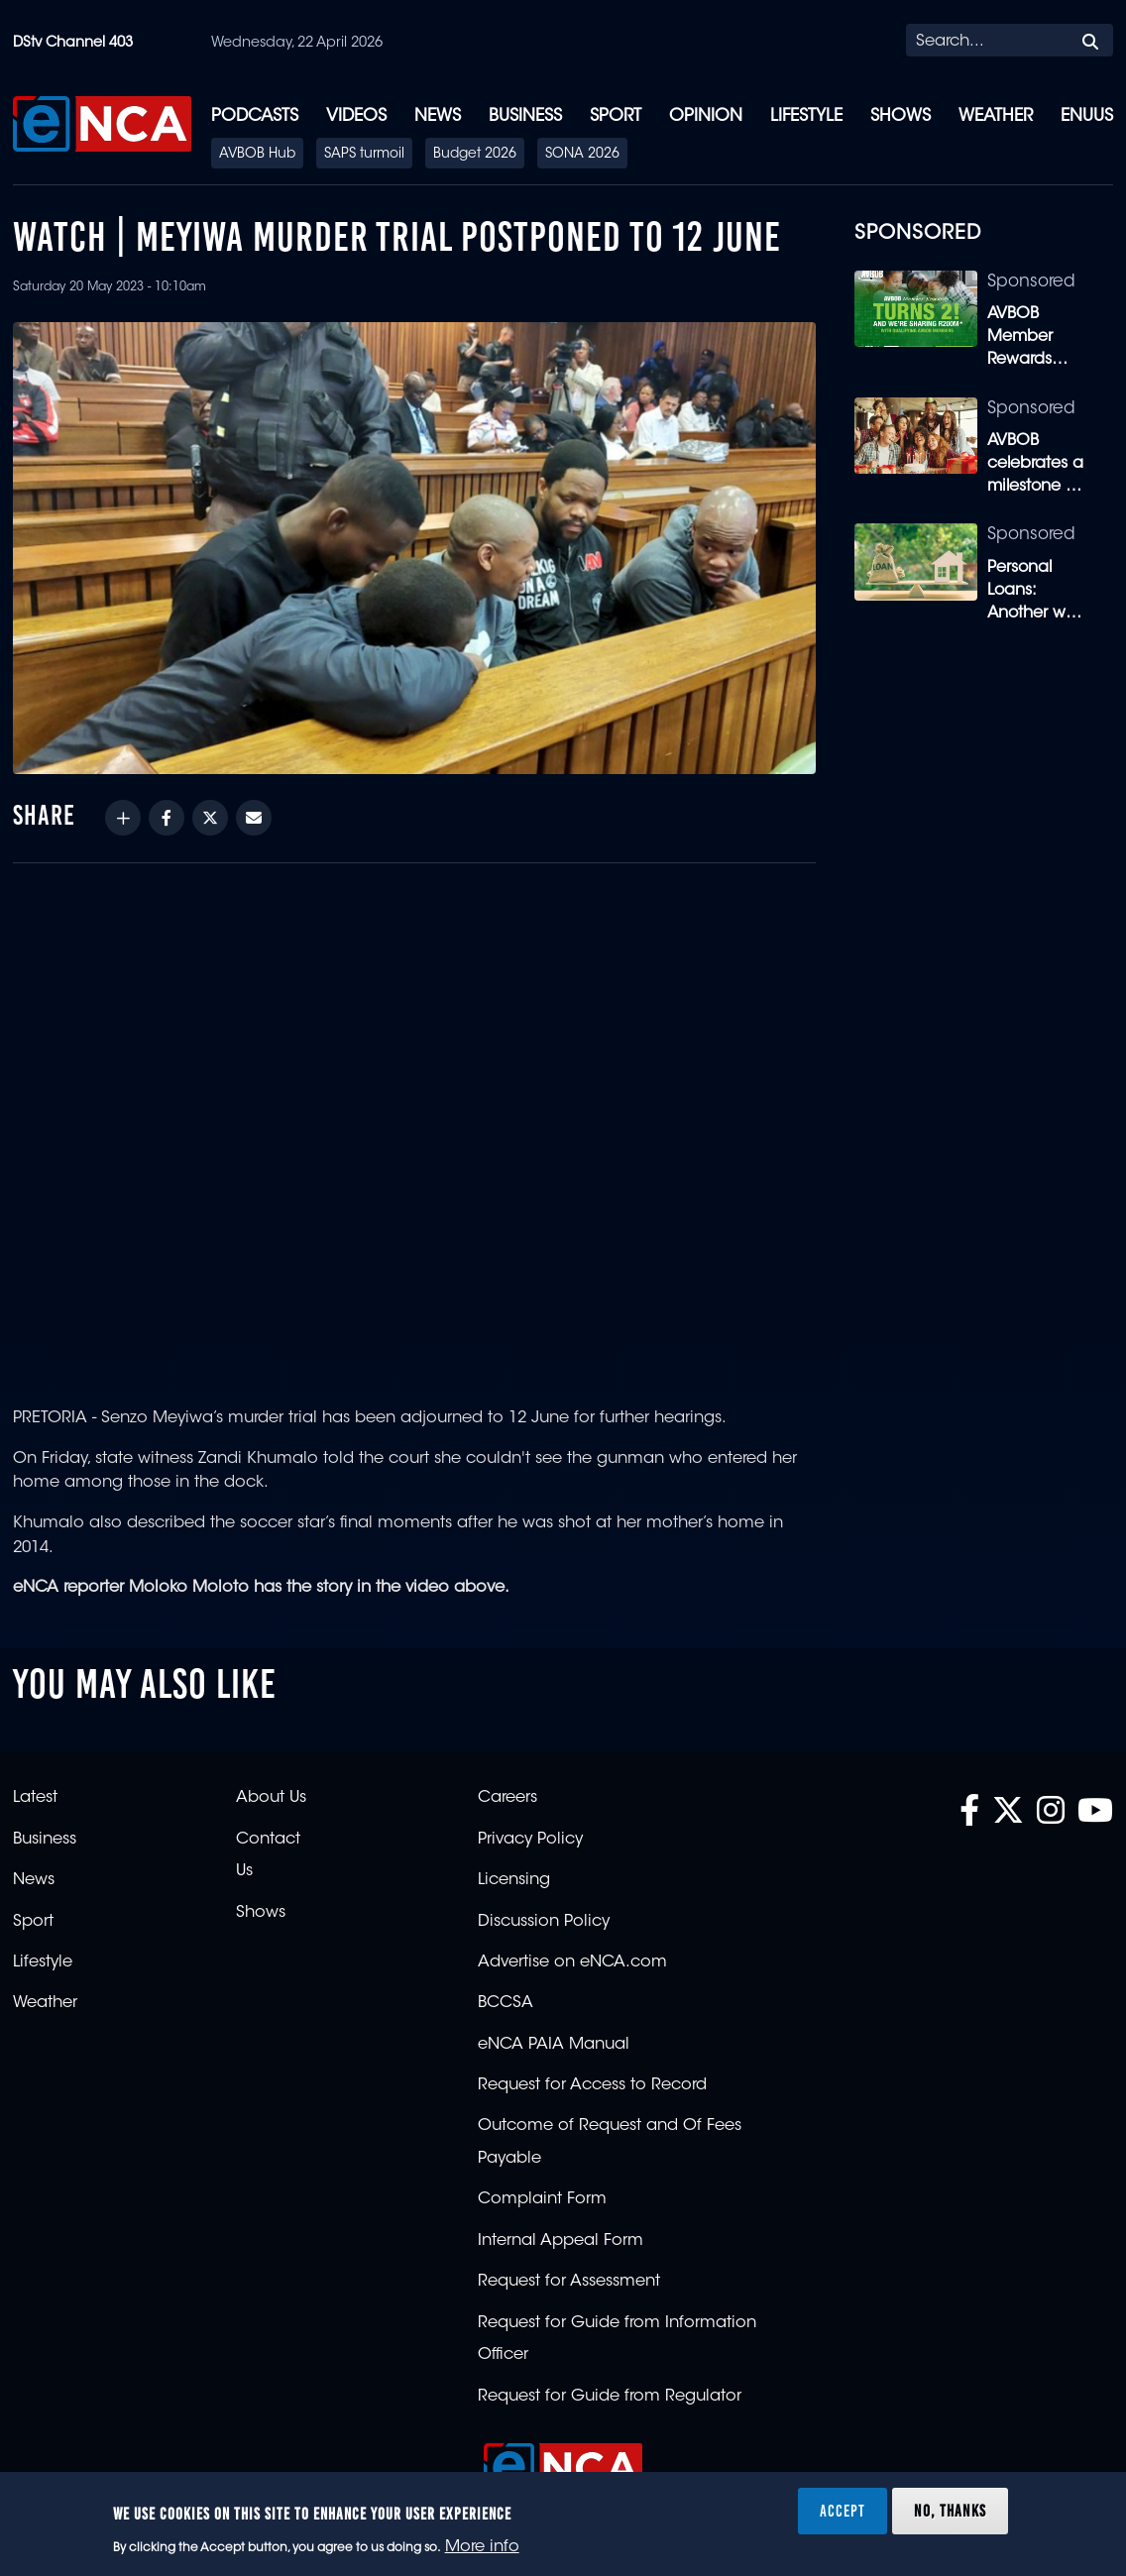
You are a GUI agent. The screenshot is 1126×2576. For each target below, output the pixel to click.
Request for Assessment (569, 2282)
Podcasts (254, 116)
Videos (356, 116)
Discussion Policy (544, 1922)
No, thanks (950, 2510)
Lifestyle (806, 116)
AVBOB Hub (257, 155)
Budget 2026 (474, 155)
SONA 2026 (582, 155)
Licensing (514, 1880)
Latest (35, 1798)
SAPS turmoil (364, 155)
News (437, 116)
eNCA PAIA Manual (553, 2045)
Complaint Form (542, 2199)
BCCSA (505, 2003)
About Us (271, 1798)
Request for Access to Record (592, 2085)
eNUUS (1087, 116)
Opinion (705, 116)
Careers (507, 1798)
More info (482, 2547)
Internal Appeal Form (560, 2241)
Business (525, 116)
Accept (842, 2510)
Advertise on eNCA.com (572, 1962)
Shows (900, 116)
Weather (995, 116)
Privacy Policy (530, 1840)
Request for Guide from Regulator (609, 2397)
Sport (615, 116)
